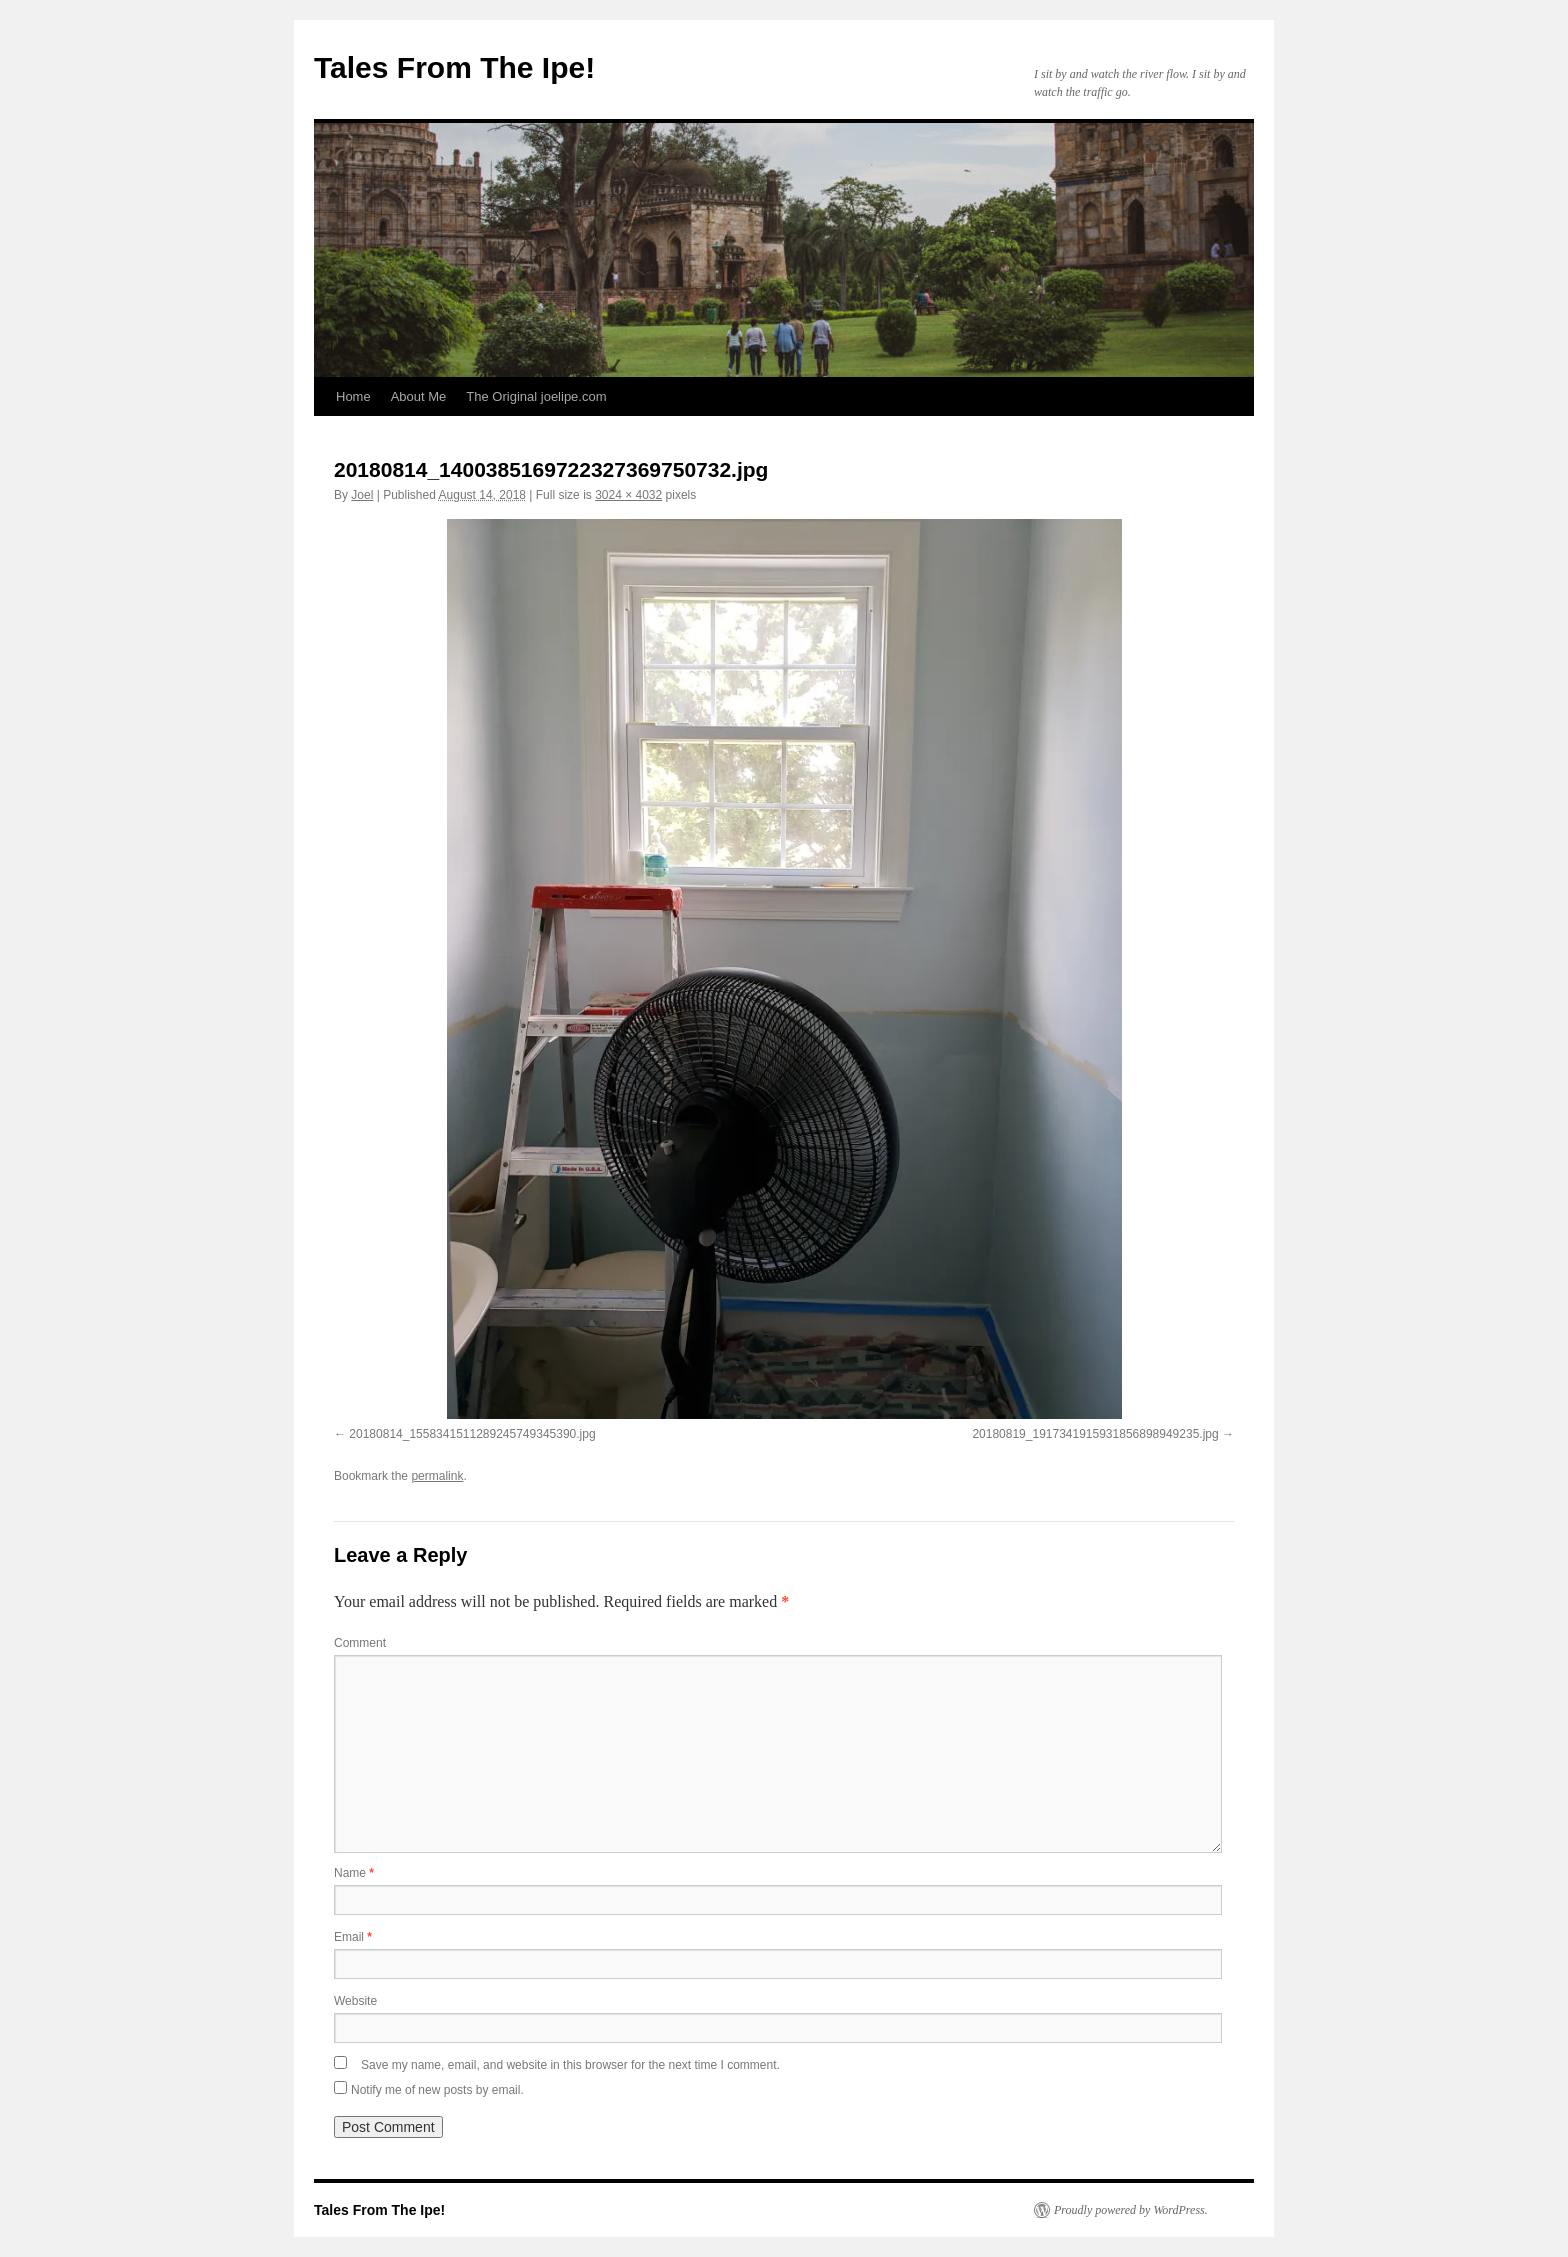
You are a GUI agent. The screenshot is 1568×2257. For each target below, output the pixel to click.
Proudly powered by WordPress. (1131, 2210)
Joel (362, 495)
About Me (419, 396)
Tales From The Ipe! (454, 67)
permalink (437, 1476)
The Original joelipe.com (536, 396)
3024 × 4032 (628, 495)
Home (353, 396)
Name (354, 1873)
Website (355, 2001)
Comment (360, 1643)
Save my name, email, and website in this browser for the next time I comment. (570, 2065)
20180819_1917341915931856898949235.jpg (1095, 1434)
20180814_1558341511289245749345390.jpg (472, 1434)
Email (353, 1937)
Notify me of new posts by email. (437, 2090)
